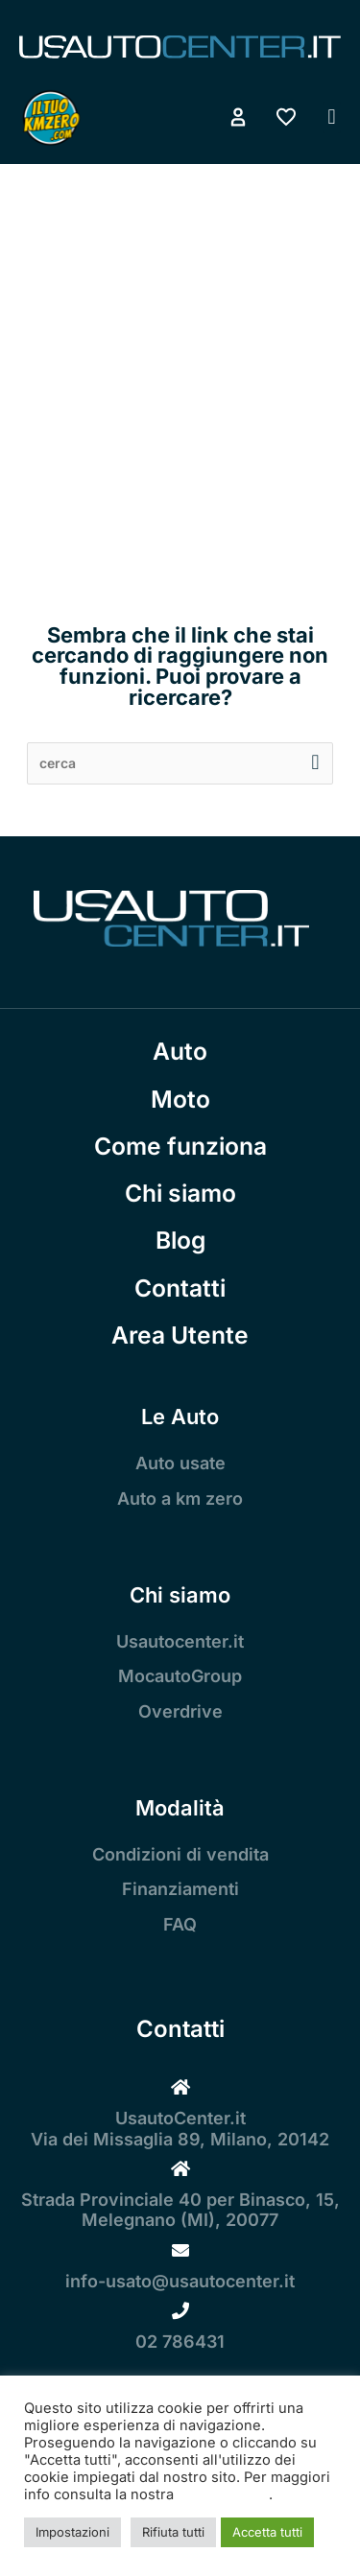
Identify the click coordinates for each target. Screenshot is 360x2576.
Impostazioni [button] (72, 2532)
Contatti (180, 1288)
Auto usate (180, 1463)
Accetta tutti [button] (267, 2532)
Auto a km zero (180, 1498)
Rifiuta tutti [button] (173, 2532)
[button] (332, 117)
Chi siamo (180, 1193)
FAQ (180, 1924)
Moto (180, 1099)
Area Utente (180, 1335)
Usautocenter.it (180, 1641)
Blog (180, 1240)
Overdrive (180, 1711)
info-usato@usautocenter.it (180, 2281)
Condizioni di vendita (180, 1854)
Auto (180, 1051)
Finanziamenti (180, 1889)
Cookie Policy (223, 2494)
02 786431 (180, 2341)
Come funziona (180, 1146)
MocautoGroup (180, 1676)
